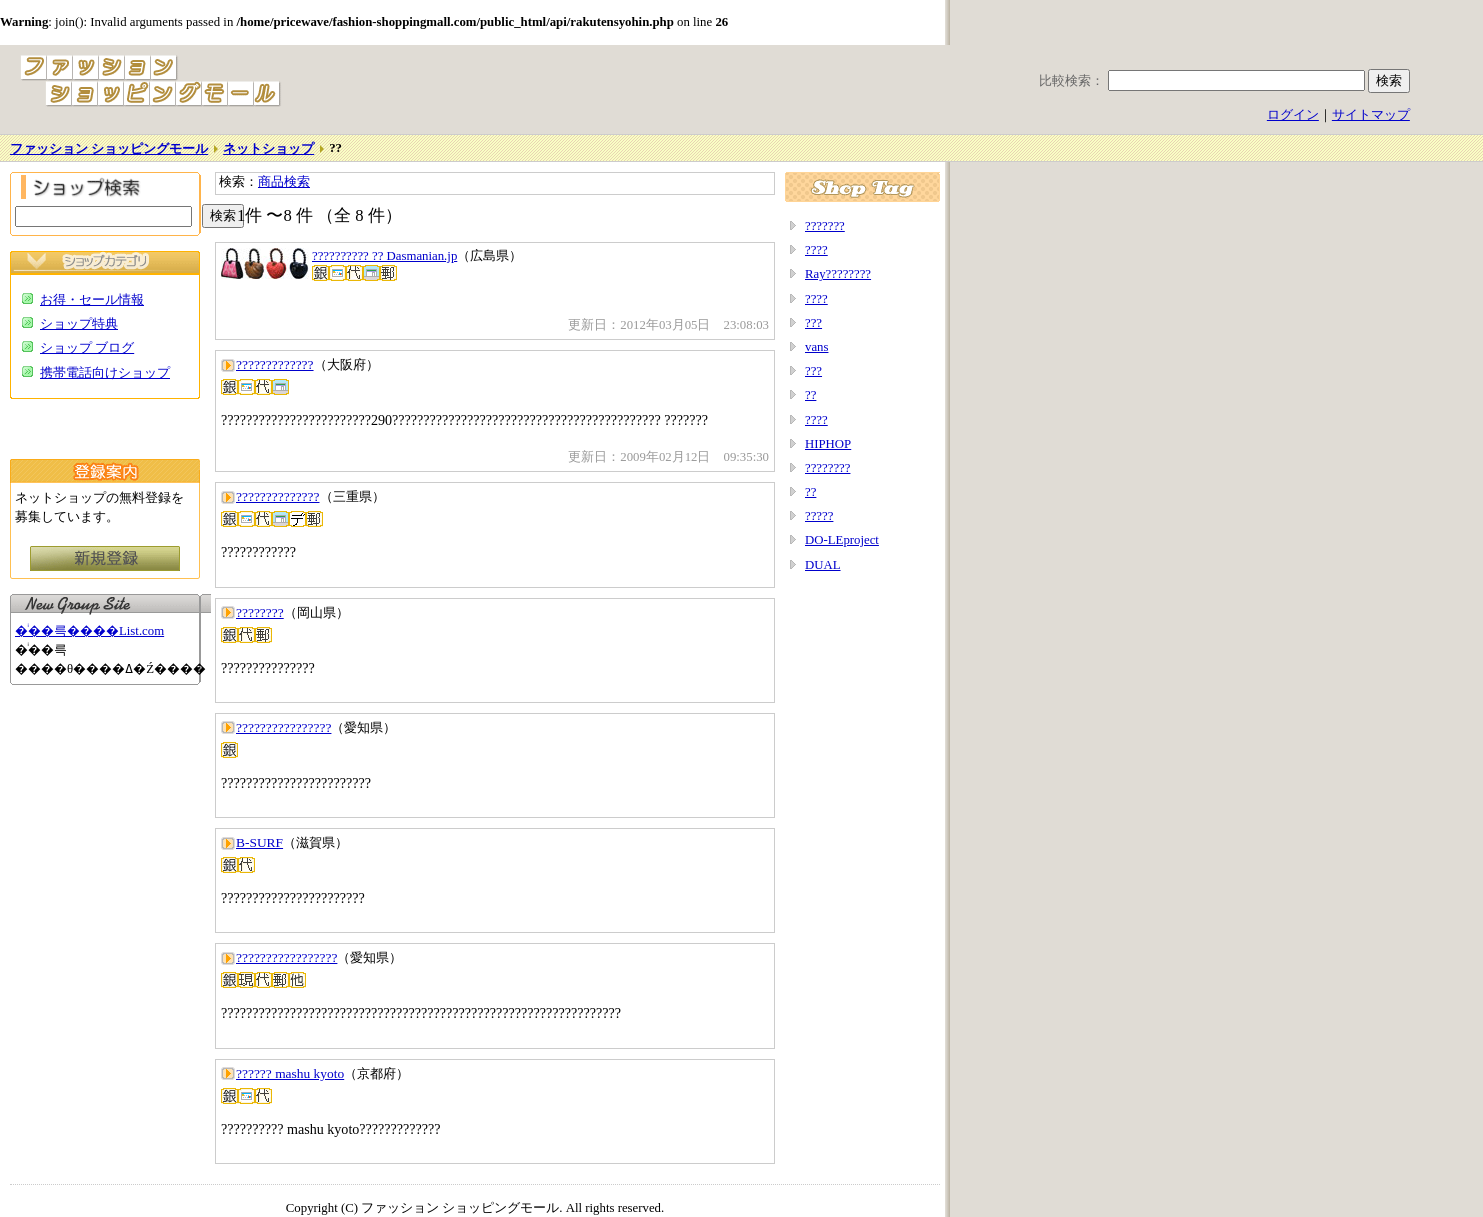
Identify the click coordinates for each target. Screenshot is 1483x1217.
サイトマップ (1371, 115)
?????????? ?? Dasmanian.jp (384, 256)
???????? (260, 612)
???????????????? (283, 727)
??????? (825, 226)
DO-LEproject (842, 540)
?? (810, 395)
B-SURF (259, 842)
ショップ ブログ (87, 348)
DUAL (823, 565)
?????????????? (278, 496)
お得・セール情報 (92, 300)
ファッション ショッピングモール (109, 149)
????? (819, 516)
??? (813, 323)
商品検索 (284, 182)
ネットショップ (268, 149)
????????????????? (286, 957)
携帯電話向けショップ (105, 373)
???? (816, 250)
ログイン (1293, 115)
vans (816, 347)
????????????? (275, 364)
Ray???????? (838, 274)
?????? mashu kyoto (290, 1073)
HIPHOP (828, 444)
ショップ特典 (79, 324)
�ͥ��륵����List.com (89, 631)
